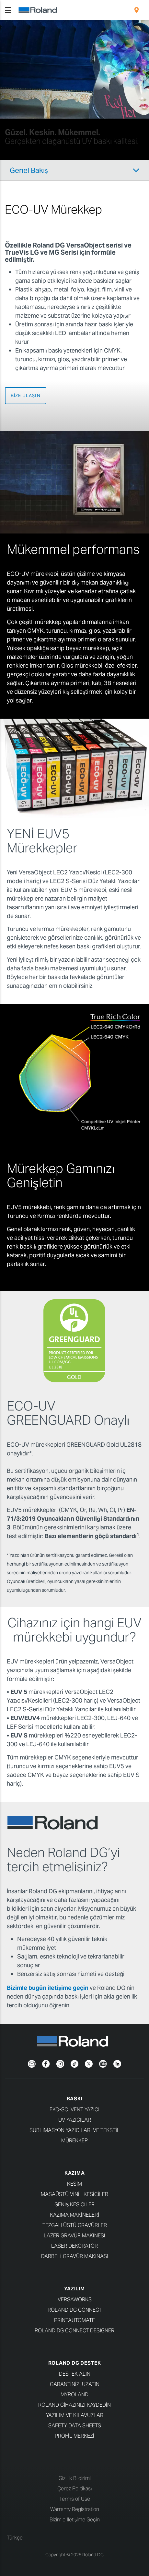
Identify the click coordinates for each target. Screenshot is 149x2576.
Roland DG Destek (74, 2363)
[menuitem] (136, 10)
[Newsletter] (32, 2063)
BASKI (75, 2099)
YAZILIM (74, 2289)
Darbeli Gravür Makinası (74, 2256)
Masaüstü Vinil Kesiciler (74, 2194)
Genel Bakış (29, 170)
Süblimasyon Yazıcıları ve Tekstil (74, 2130)
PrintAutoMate (74, 2320)
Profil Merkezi (74, 2436)
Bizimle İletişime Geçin (75, 2519)
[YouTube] (103, 2063)
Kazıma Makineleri (74, 2215)
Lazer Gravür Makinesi (74, 2235)
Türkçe (15, 2537)
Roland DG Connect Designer (74, 2330)
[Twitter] (89, 2063)
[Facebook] (46, 2063)
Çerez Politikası (74, 2488)
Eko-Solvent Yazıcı (74, 2109)
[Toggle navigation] (8, 10)
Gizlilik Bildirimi (75, 2478)
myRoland (74, 2394)
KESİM (74, 2183)
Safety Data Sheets (74, 2425)
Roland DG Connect (75, 2310)
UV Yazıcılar (74, 2120)
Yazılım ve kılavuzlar (74, 2415)
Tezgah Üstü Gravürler (74, 2225)
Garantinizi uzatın (74, 2384)
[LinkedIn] (117, 2063)
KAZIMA (74, 2173)
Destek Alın (74, 2373)
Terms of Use (74, 2499)
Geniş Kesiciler (74, 2204)
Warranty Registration (74, 2509)
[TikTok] (74, 2063)
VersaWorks (75, 2299)
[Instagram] (60, 2063)
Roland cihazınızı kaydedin (74, 2405)
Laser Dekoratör (74, 2246)
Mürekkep (74, 2140)
